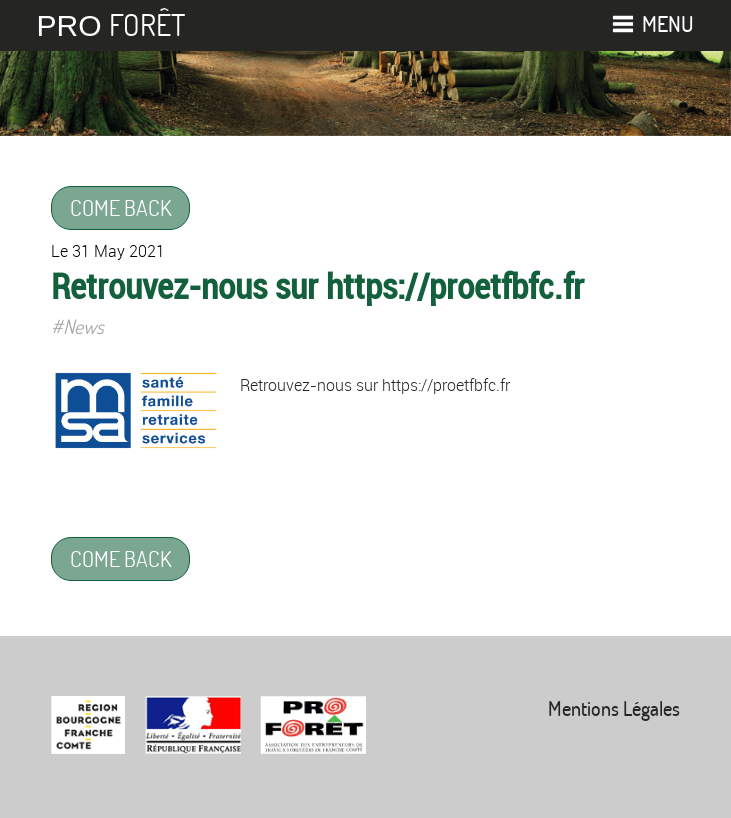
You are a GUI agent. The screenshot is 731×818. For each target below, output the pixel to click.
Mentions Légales (614, 708)
